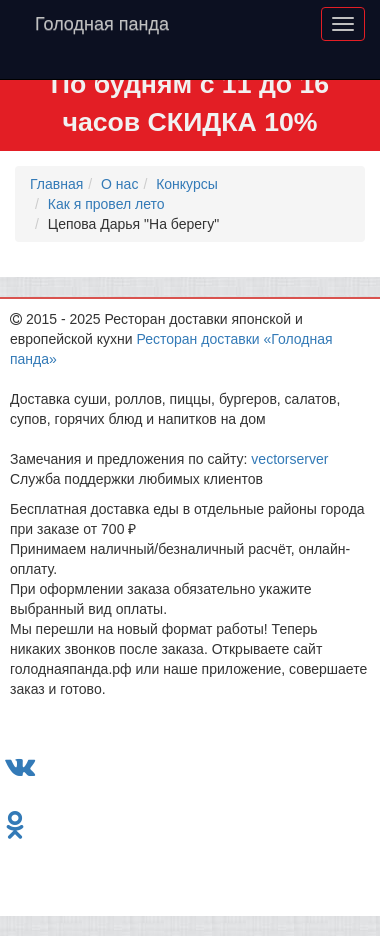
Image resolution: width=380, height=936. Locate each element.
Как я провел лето (106, 204)
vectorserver (289, 459)
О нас (119, 184)
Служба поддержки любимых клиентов (136, 479)
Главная (56, 184)
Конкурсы (187, 184)
